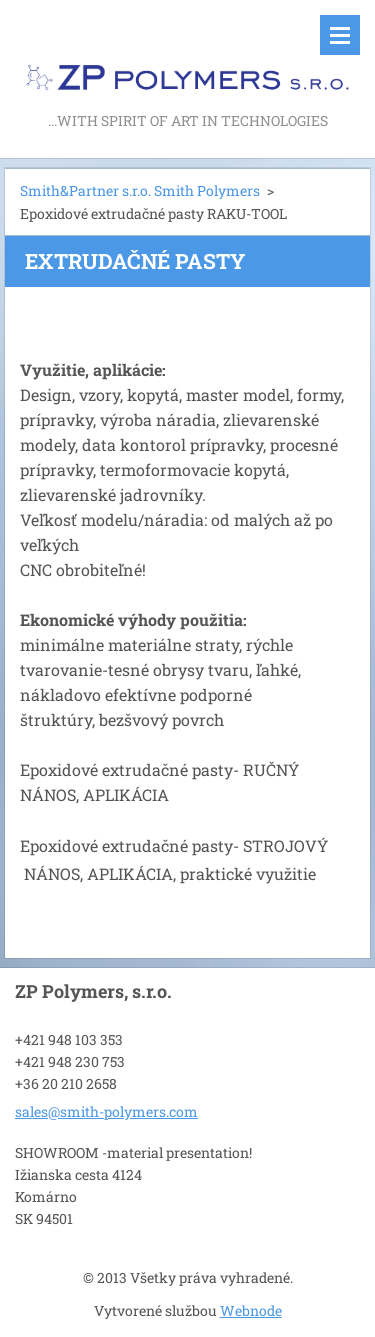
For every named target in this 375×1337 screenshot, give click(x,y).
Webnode (251, 1310)
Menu (340, 35)
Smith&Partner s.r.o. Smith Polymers (140, 190)
